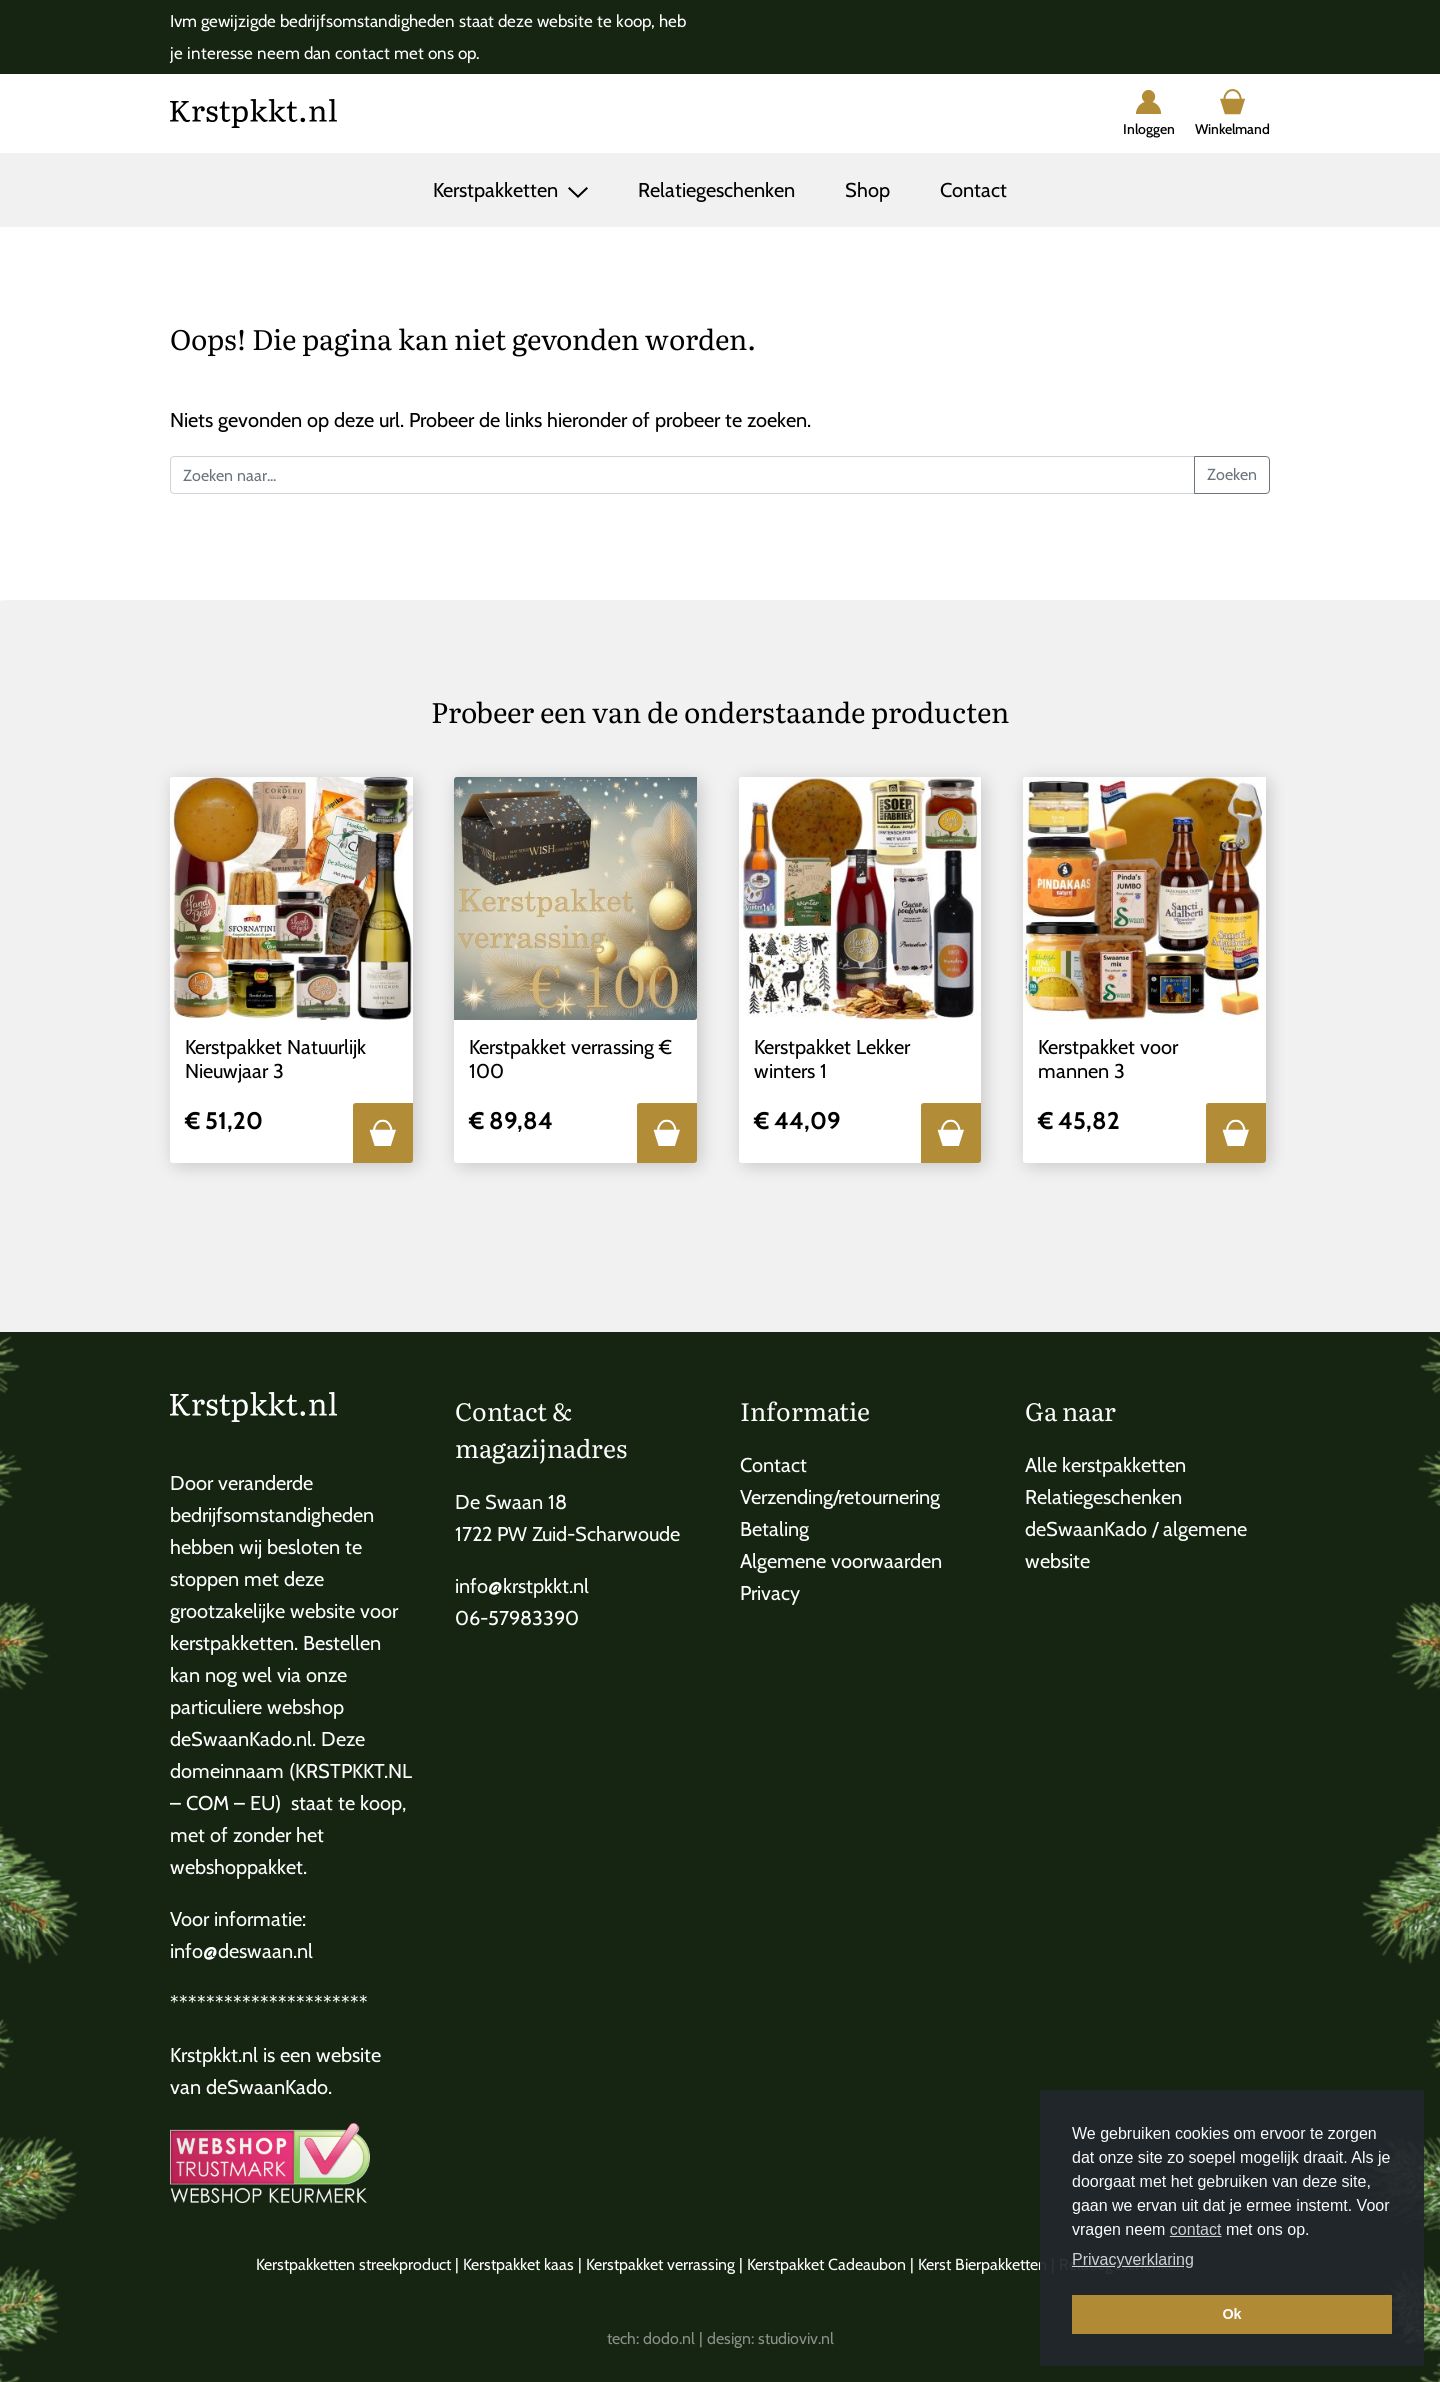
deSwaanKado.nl (241, 1739)
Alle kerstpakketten (1105, 1465)
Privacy (770, 1593)
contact (1196, 2229)
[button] (383, 1133)
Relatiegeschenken (716, 190)
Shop (867, 190)
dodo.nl (669, 2338)
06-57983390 (517, 1618)
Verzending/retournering (840, 1497)
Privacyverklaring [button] (1133, 2259)
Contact (973, 190)
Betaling (774, 1529)
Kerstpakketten (498, 190)
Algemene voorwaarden (841, 1561)
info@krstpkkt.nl (522, 1586)
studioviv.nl (796, 2338)
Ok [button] (1231, 2314)
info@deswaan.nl (241, 1951)
